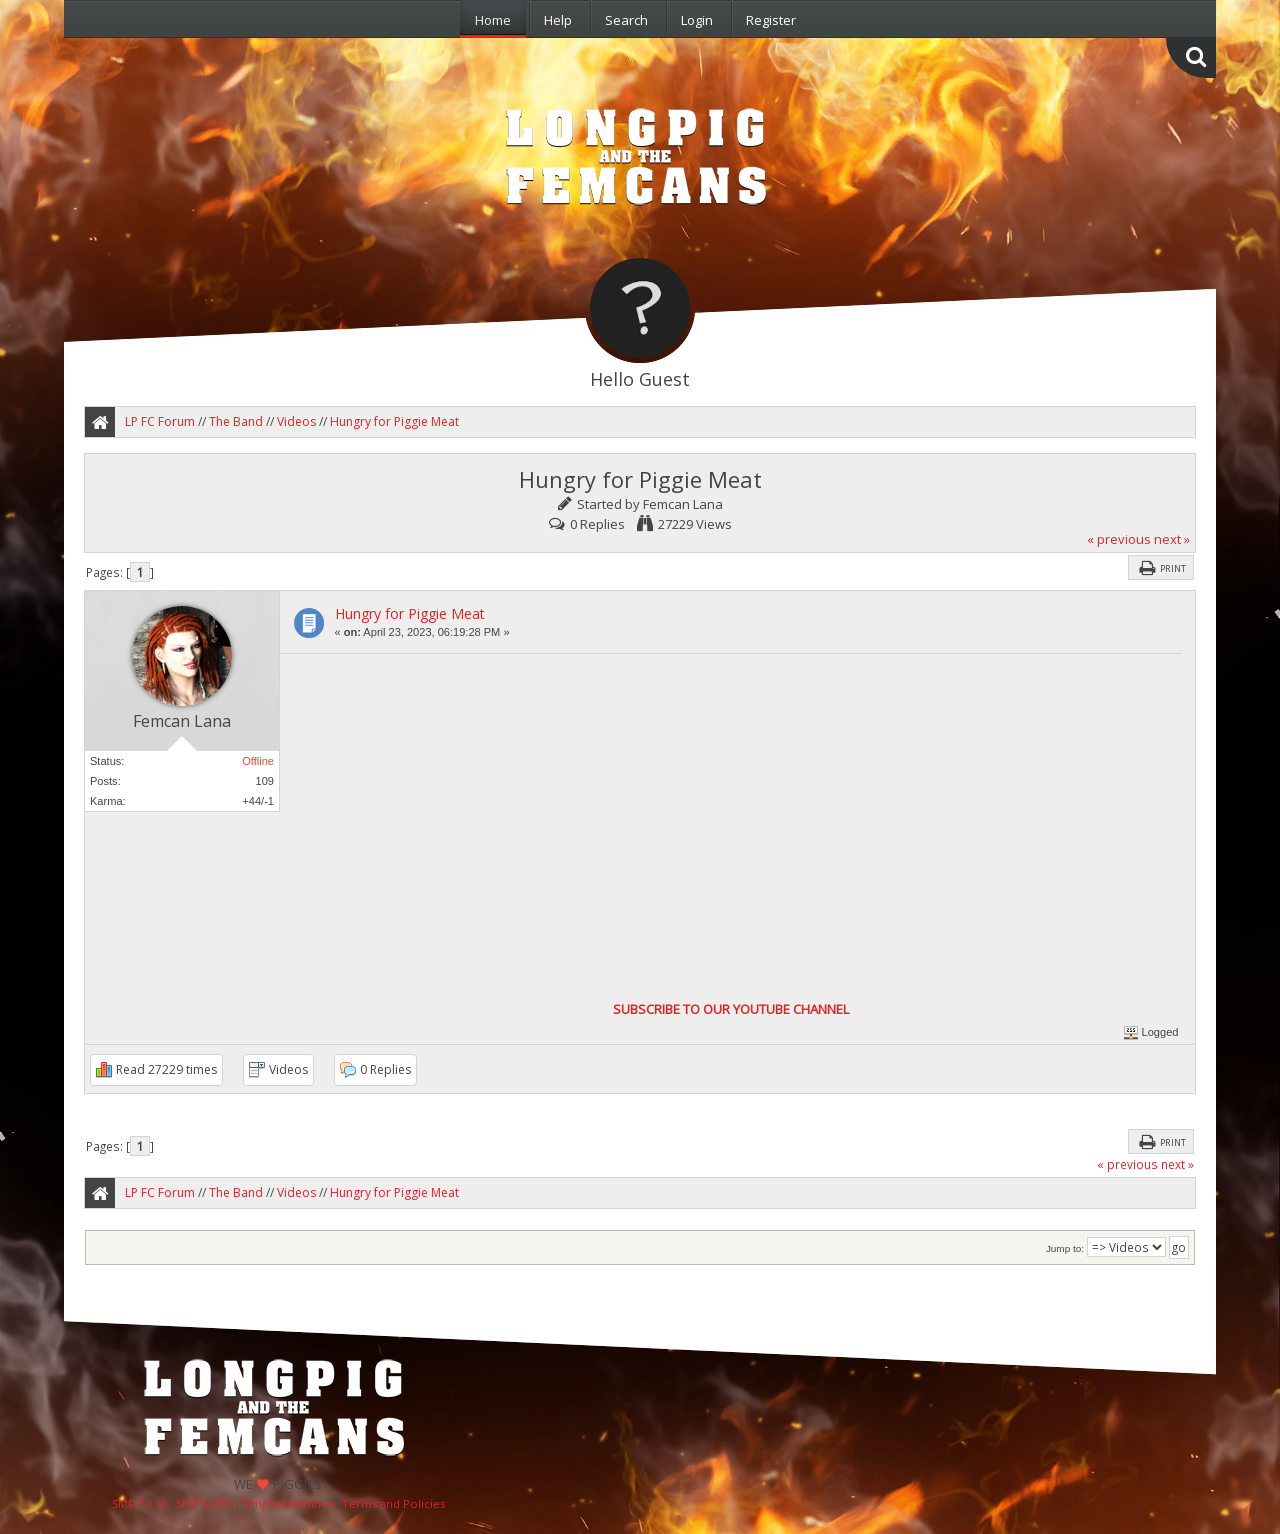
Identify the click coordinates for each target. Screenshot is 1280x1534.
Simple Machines (287, 1503)
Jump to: (1065, 1248)
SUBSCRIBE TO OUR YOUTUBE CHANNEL (731, 1009)
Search (626, 20)
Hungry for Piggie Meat (410, 613)
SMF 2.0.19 (139, 1503)
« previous (1119, 539)
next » (1172, 539)
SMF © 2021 (206, 1503)
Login (697, 20)
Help (558, 20)
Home (493, 20)
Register (771, 20)
